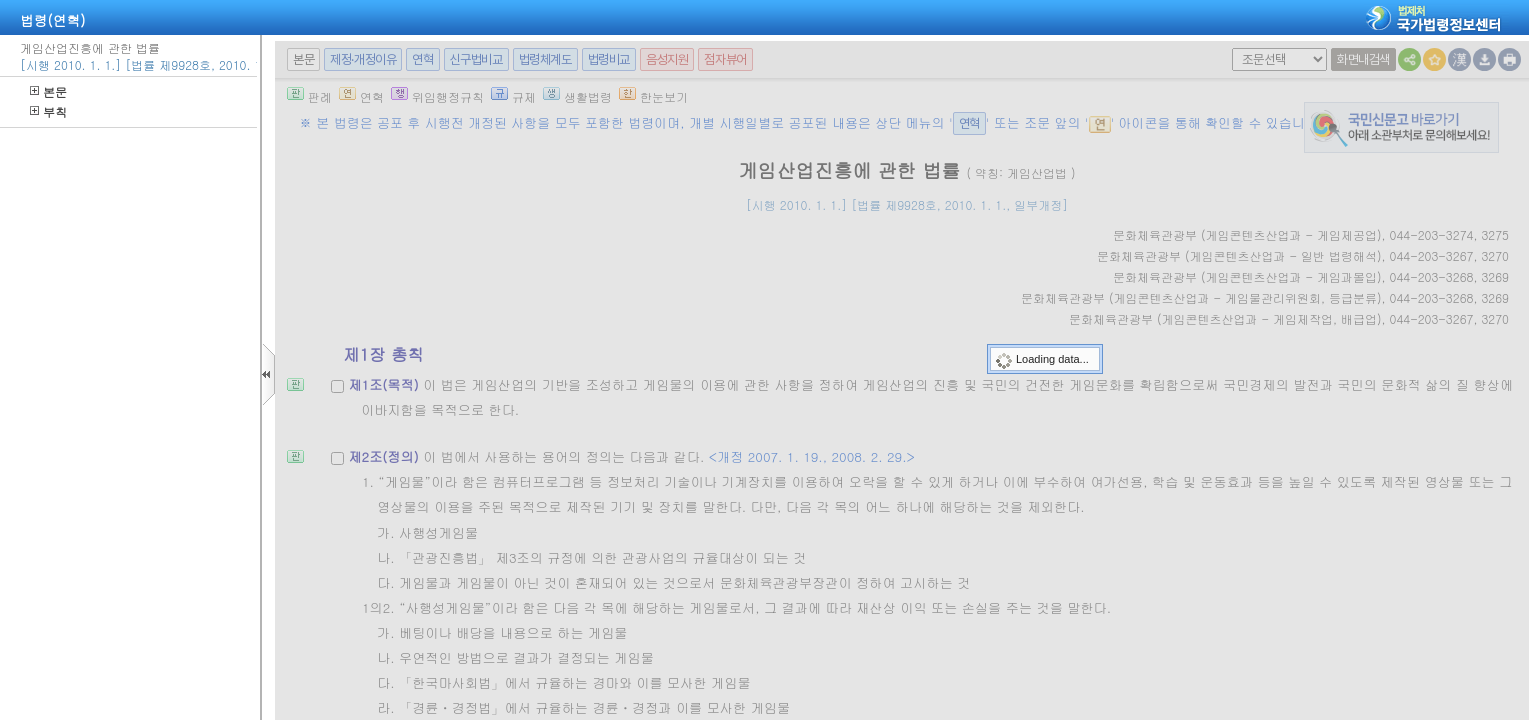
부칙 (48, 111)
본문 (48, 91)
